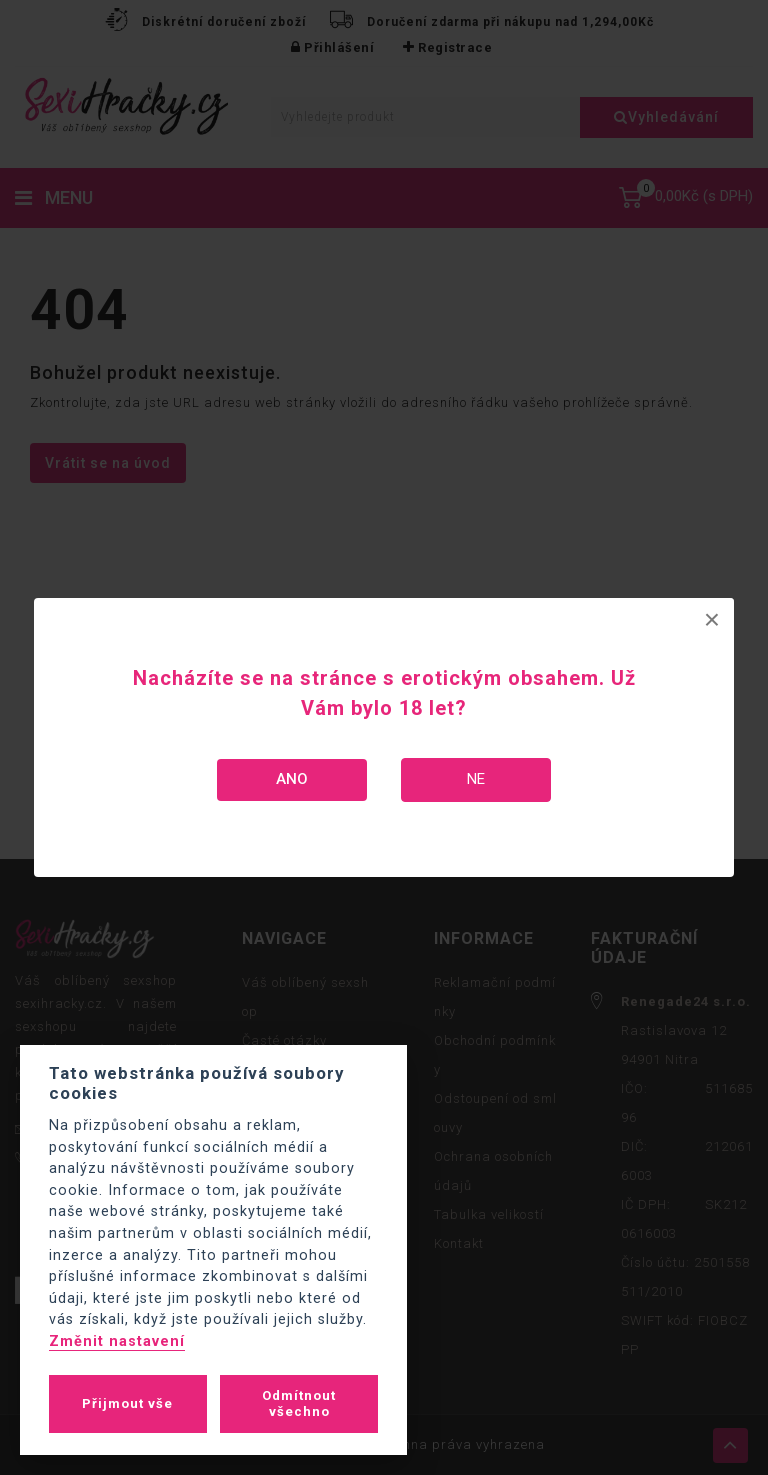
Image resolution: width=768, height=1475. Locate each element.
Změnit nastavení (117, 1341)
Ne (476, 779)
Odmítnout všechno (299, 1403)
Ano (292, 779)
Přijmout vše (127, 1403)
